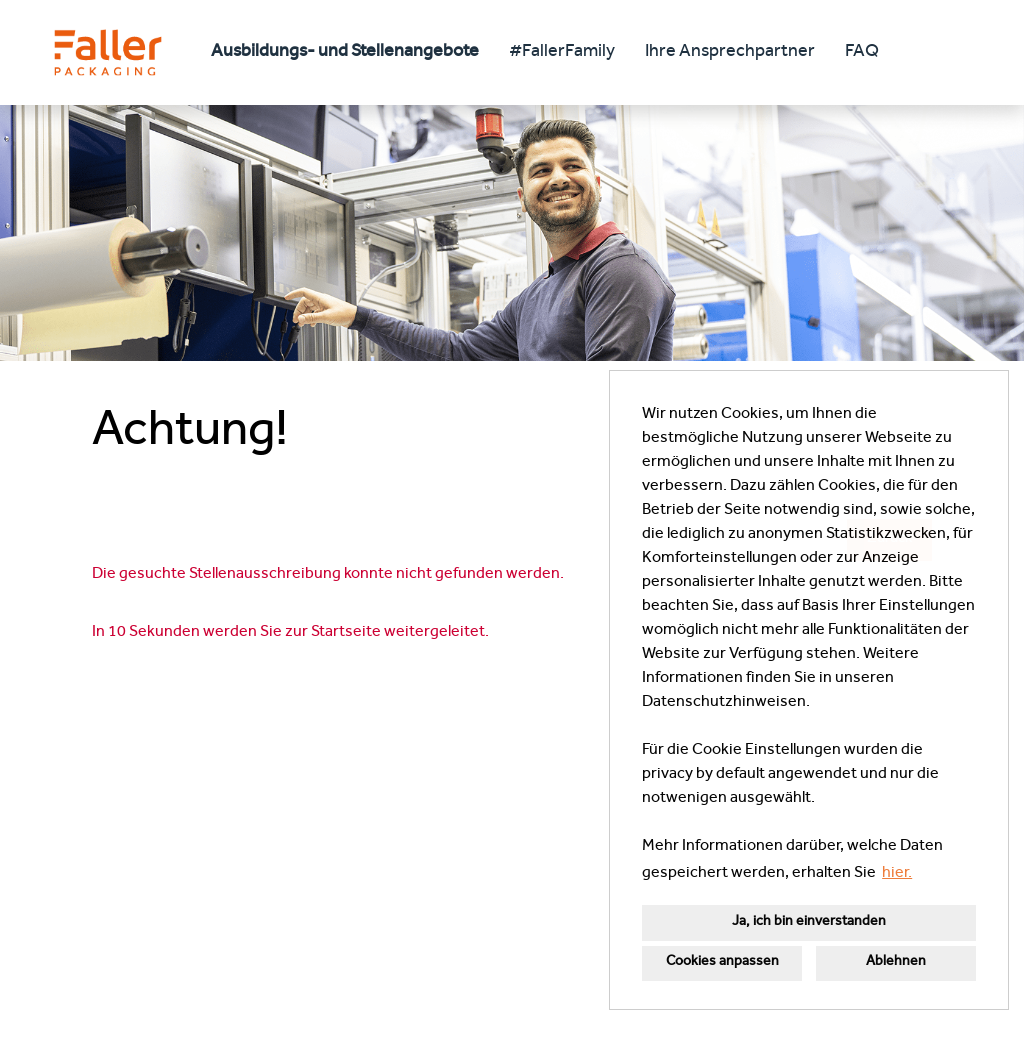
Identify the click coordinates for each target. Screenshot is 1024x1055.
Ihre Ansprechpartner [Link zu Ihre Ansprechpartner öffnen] (730, 53)
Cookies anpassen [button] (722, 962)
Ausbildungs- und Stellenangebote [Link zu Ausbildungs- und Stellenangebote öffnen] (345, 53)
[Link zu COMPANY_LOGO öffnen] (108, 52)
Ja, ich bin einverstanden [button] (809, 922)
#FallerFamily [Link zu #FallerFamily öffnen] (562, 53)
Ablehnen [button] (896, 962)
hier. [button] (897, 874)
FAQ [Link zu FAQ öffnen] (862, 53)
